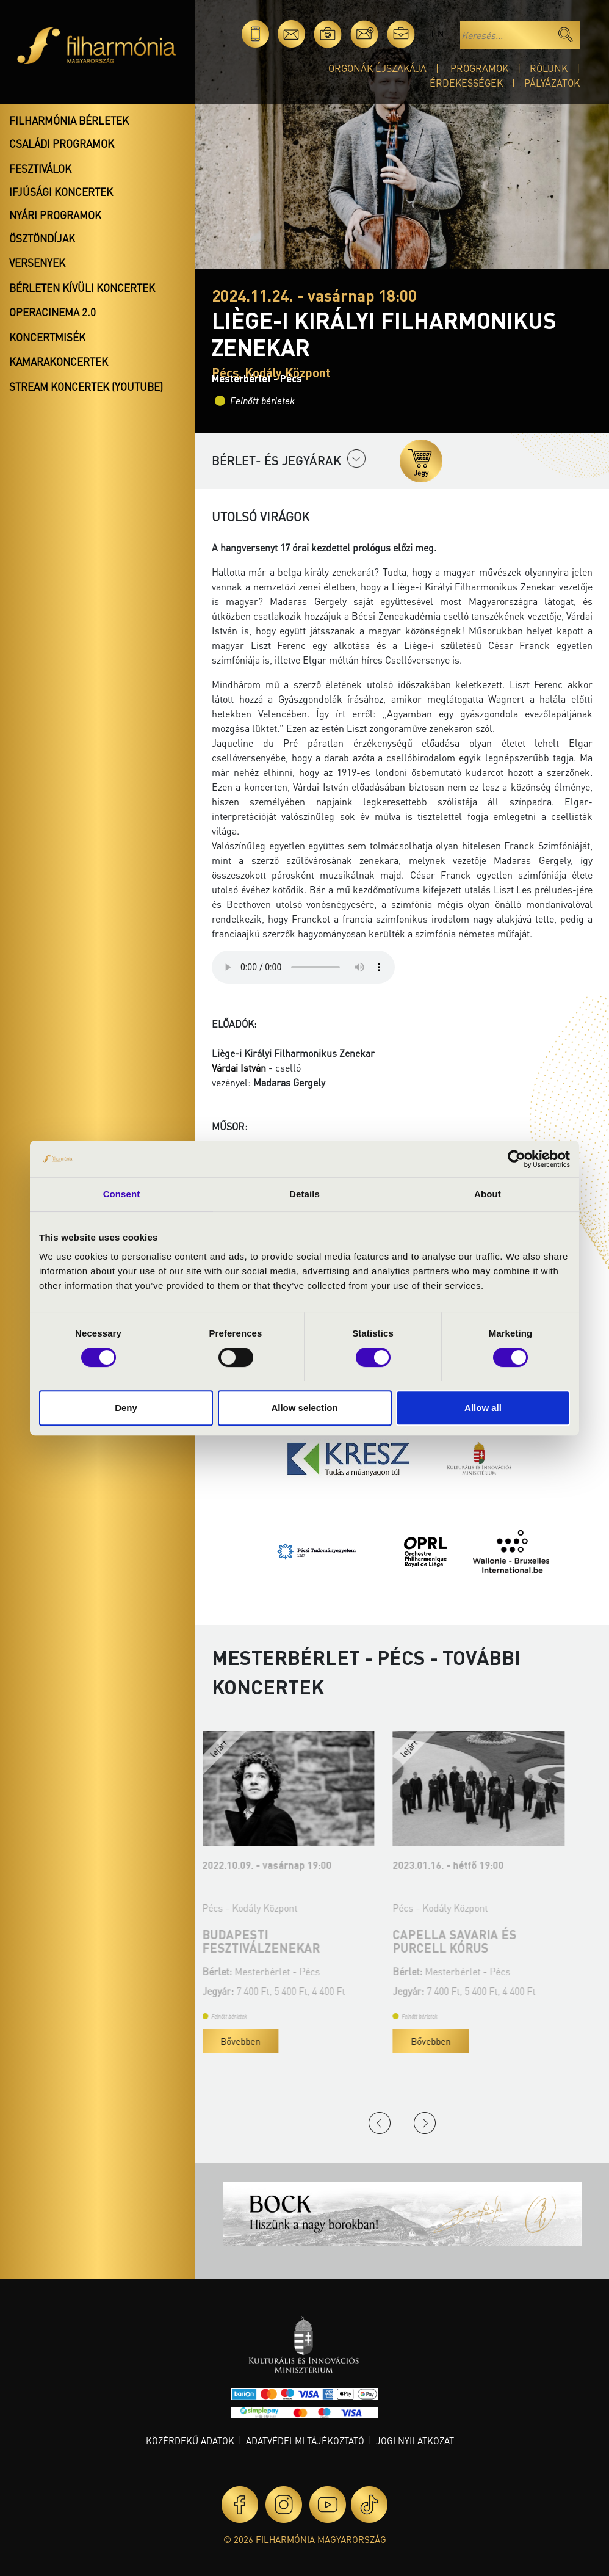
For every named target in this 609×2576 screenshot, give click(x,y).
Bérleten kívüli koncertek (82, 287)
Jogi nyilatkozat (415, 2440)
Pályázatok (552, 82)
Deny (126, 1407)
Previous (380, 2123)
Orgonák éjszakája (377, 68)
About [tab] (487, 1194)
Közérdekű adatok (190, 2440)
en (437, 34)
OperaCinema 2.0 (52, 312)
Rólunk (549, 68)
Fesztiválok (40, 168)
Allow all (483, 1407)
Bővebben (250, 2041)
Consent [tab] (121, 1194)
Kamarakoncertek (58, 361)
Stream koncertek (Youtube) (86, 386)
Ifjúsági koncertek (61, 191)
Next (425, 2123)
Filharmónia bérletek (69, 120)
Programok (479, 68)
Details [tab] (304, 1194)
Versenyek (37, 262)
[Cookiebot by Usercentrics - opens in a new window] (516, 1159)
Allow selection (304, 1407)
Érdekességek (466, 82)
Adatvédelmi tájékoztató (305, 2440)
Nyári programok (55, 215)
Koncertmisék (47, 337)
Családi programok (61, 143)
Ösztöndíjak (42, 238)
